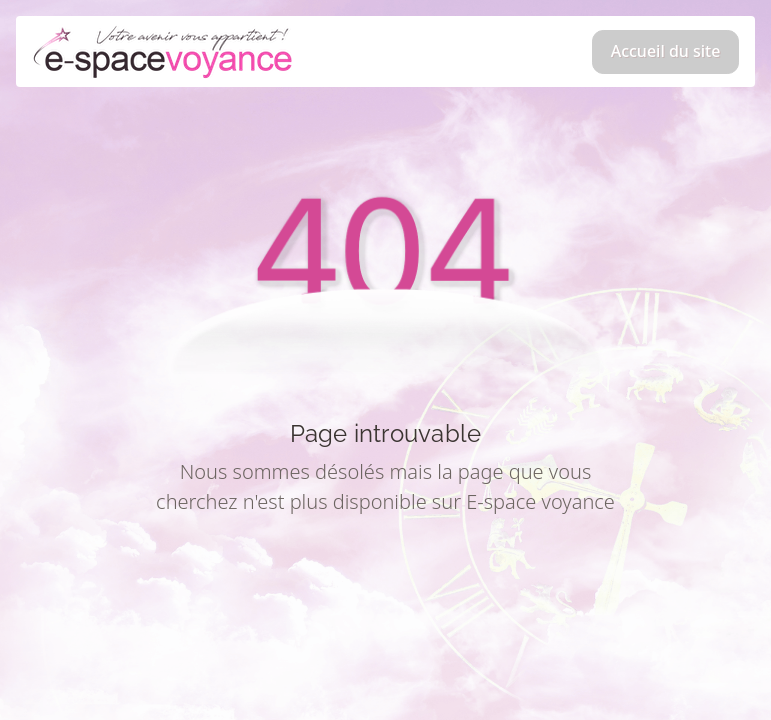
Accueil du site (666, 51)
